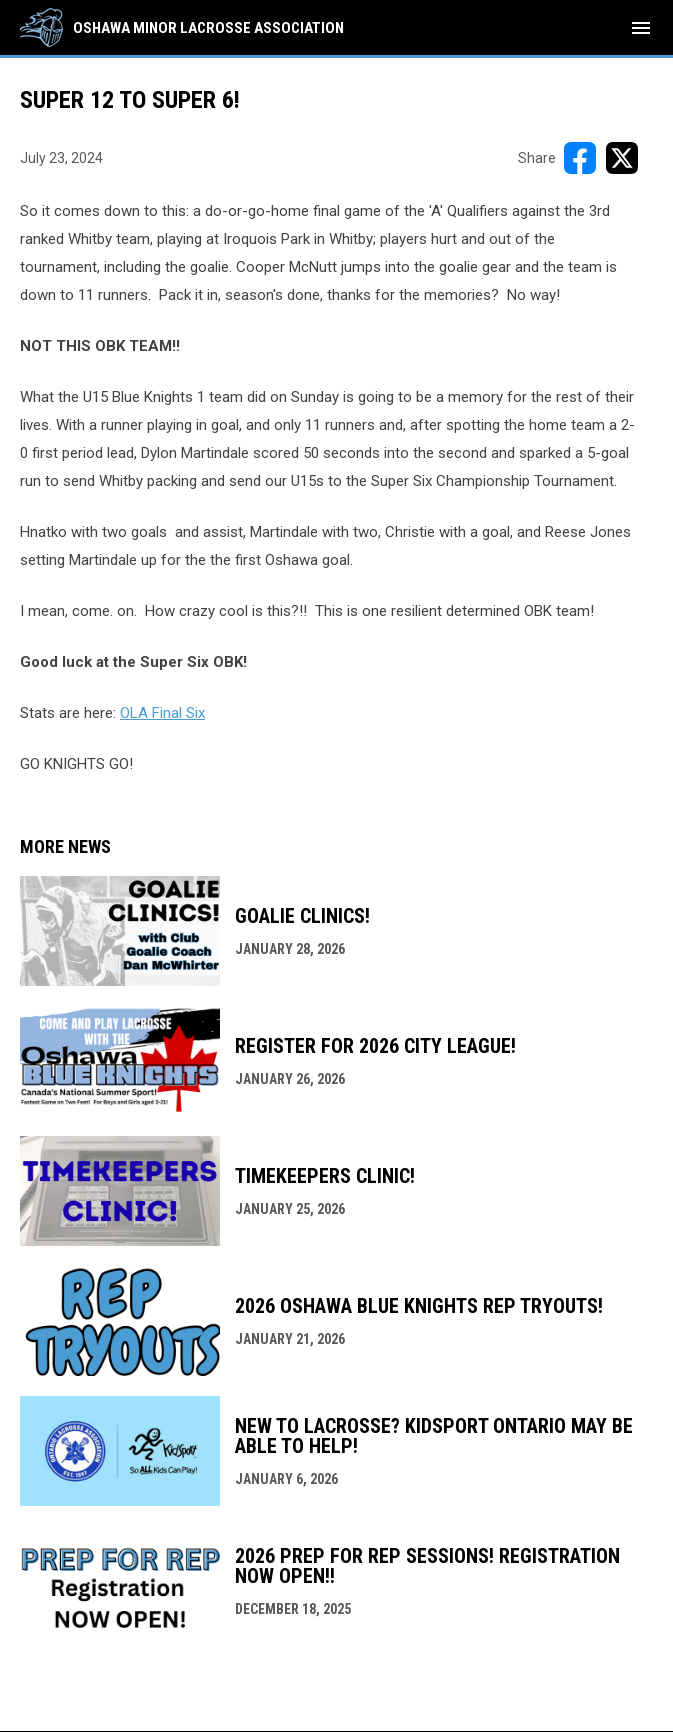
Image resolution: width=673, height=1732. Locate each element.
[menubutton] (641, 28)
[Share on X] (622, 158)
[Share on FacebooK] (580, 158)
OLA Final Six (162, 713)
